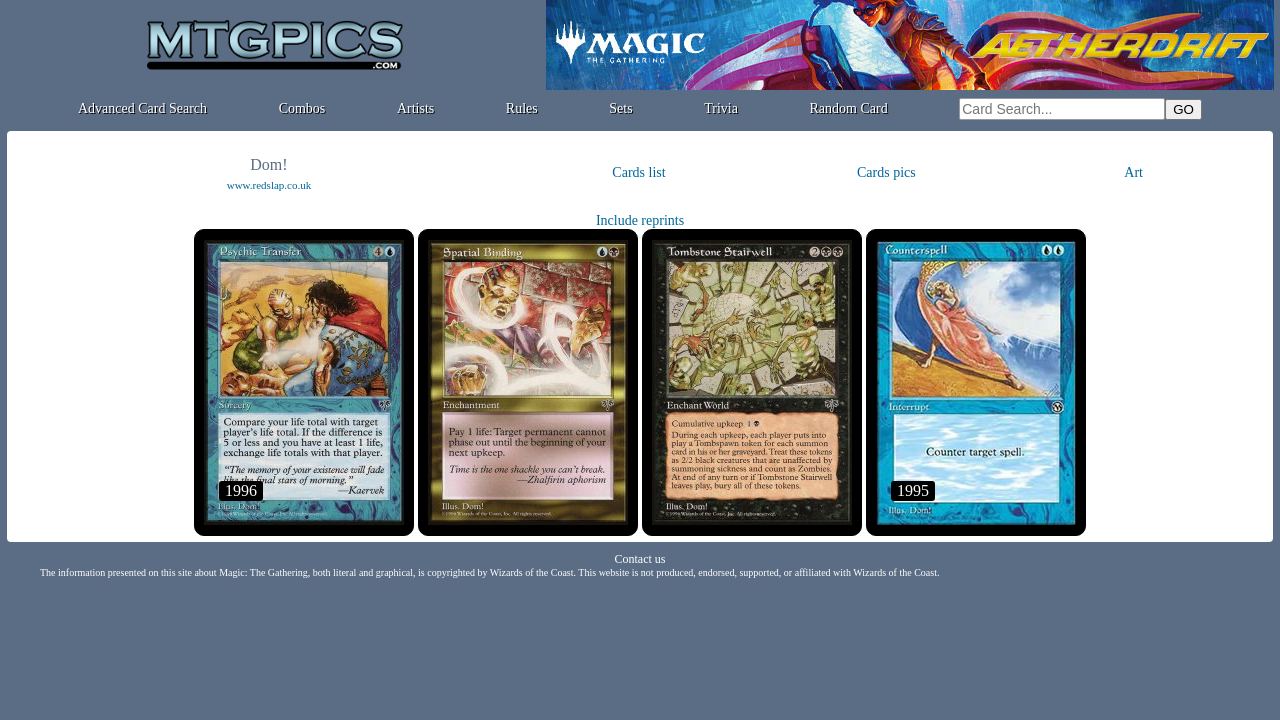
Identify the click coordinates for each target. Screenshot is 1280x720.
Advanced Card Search (142, 108)
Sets (620, 108)
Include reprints (640, 220)
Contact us (640, 559)
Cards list (638, 172)
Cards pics (886, 172)
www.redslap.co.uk (269, 185)
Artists (415, 108)
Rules (522, 108)
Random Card (849, 108)
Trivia (721, 108)
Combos (302, 108)
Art (1133, 172)
